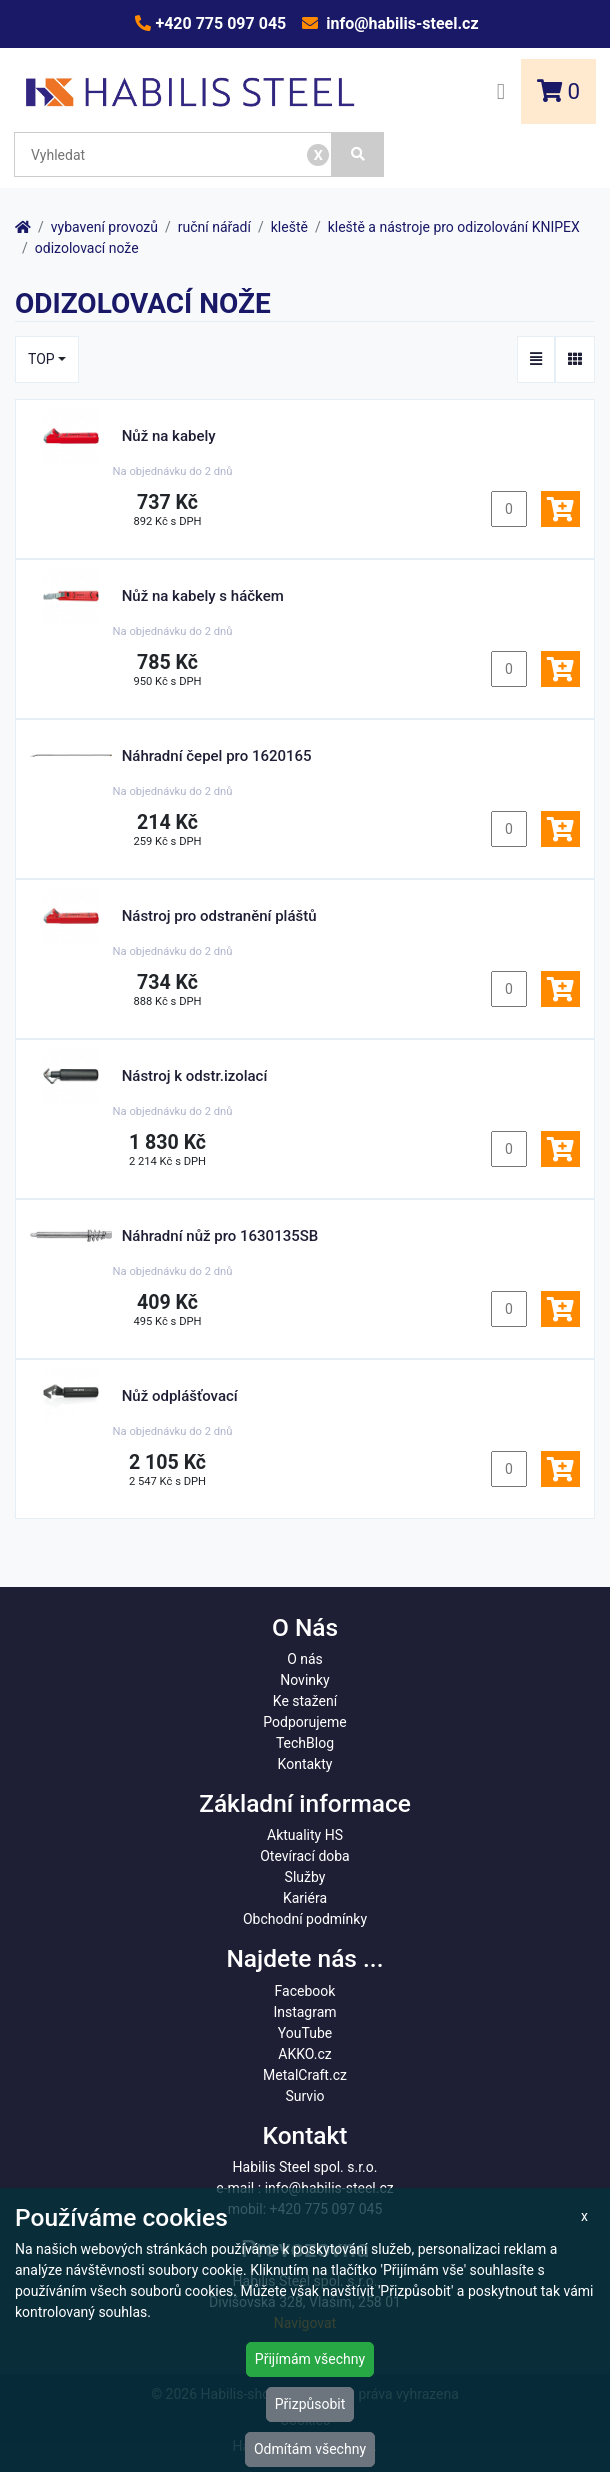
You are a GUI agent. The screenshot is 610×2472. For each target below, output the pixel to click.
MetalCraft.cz (305, 2075)
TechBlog (305, 1743)
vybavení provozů (104, 227)
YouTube (305, 2033)
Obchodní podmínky (305, 1919)
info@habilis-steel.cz (400, 23)
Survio (304, 2096)
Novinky (305, 1680)
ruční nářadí (214, 227)
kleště (289, 227)
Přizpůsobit (310, 2404)
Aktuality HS (305, 1835)
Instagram (304, 2012)
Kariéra (305, 1898)
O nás (305, 1659)
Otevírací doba (305, 1856)
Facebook (305, 1991)
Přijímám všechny (310, 2359)
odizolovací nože (87, 248)
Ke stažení (305, 1701)
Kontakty (305, 1764)
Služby (305, 1877)
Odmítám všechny (310, 2449)
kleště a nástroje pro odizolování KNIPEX (454, 227)
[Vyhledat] (358, 154)
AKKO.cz (304, 2054)
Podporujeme (304, 1722)
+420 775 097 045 (218, 23)
